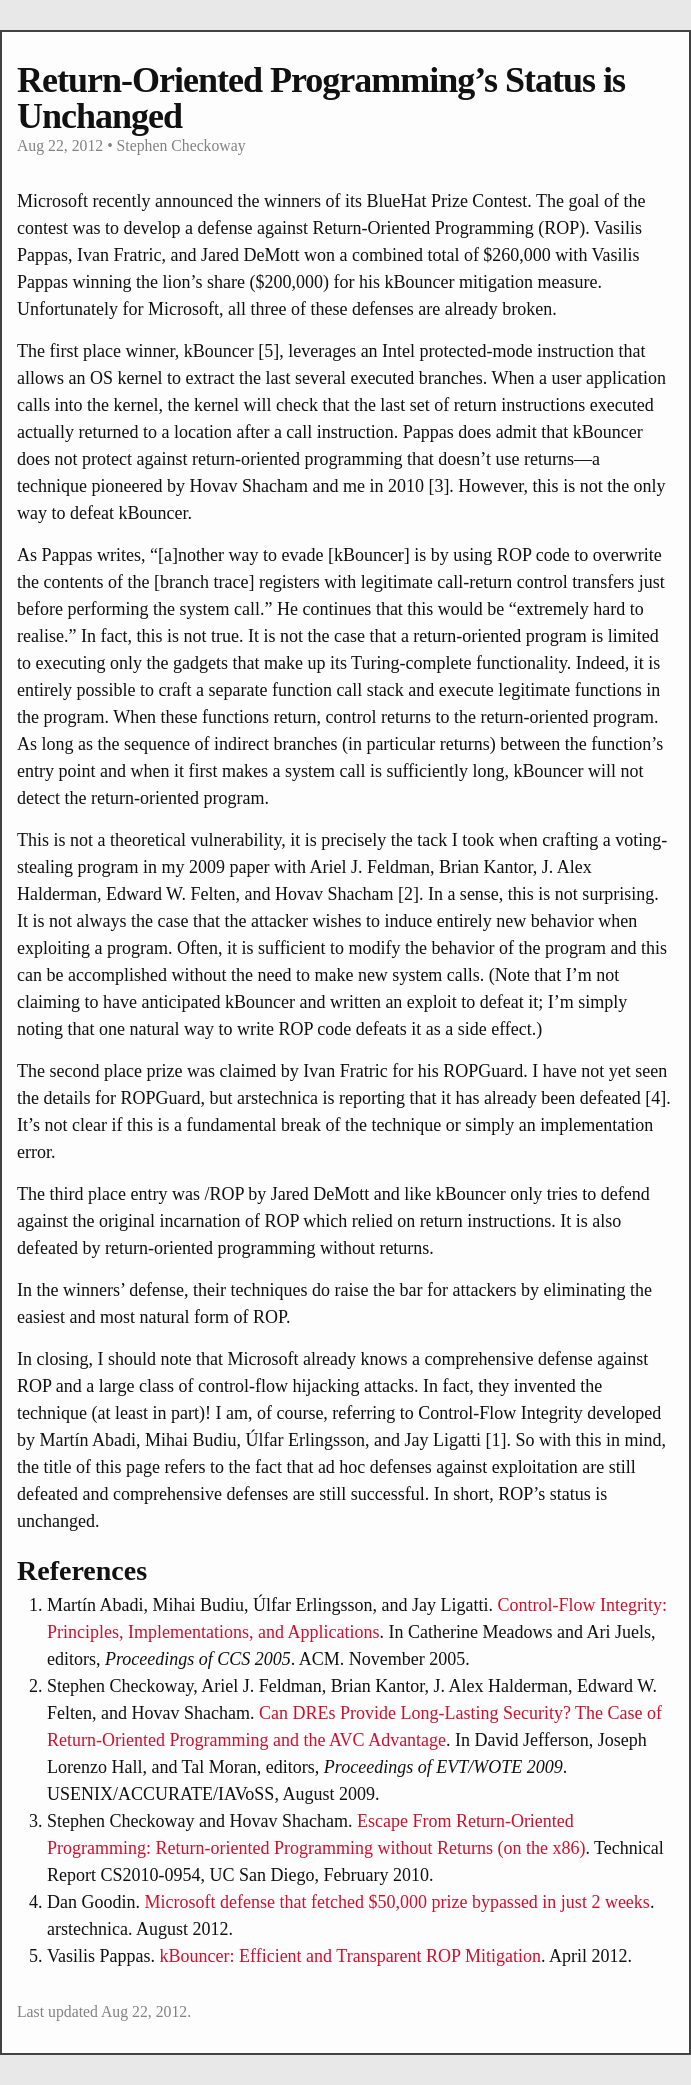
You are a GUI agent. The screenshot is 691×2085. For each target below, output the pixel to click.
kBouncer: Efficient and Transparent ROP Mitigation (350, 1956)
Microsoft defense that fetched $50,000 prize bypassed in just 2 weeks (397, 1902)
